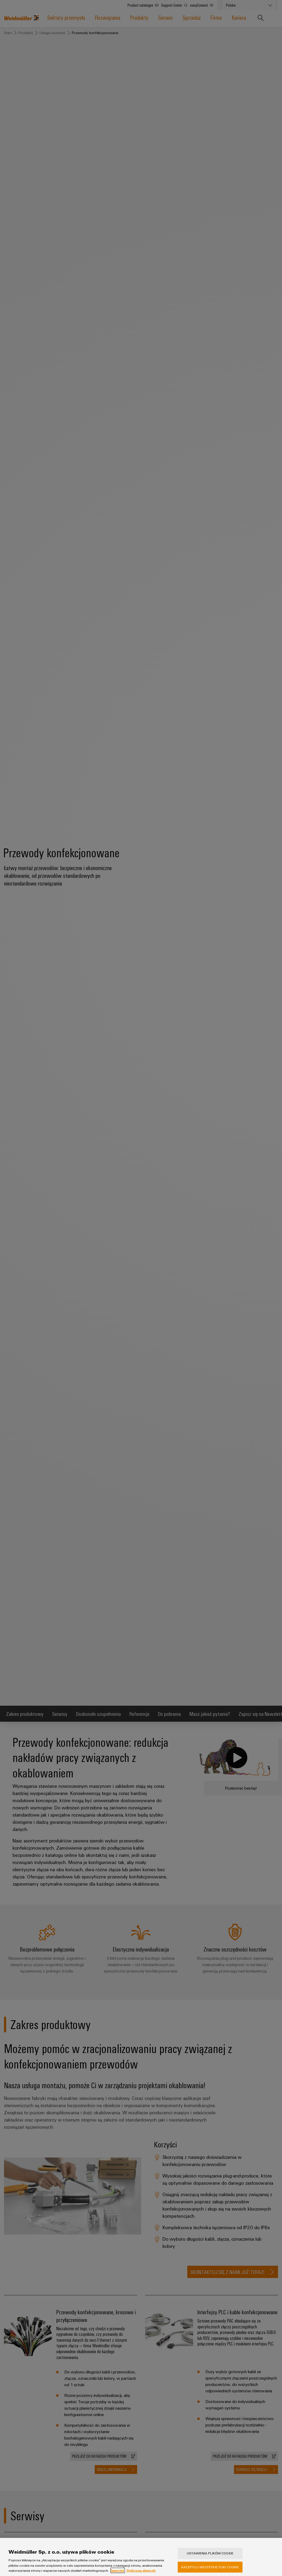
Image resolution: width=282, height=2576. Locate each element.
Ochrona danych (141, 2572)
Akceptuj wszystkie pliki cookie (210, 2568)
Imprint (117, 2572)
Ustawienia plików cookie (210, 2555)
